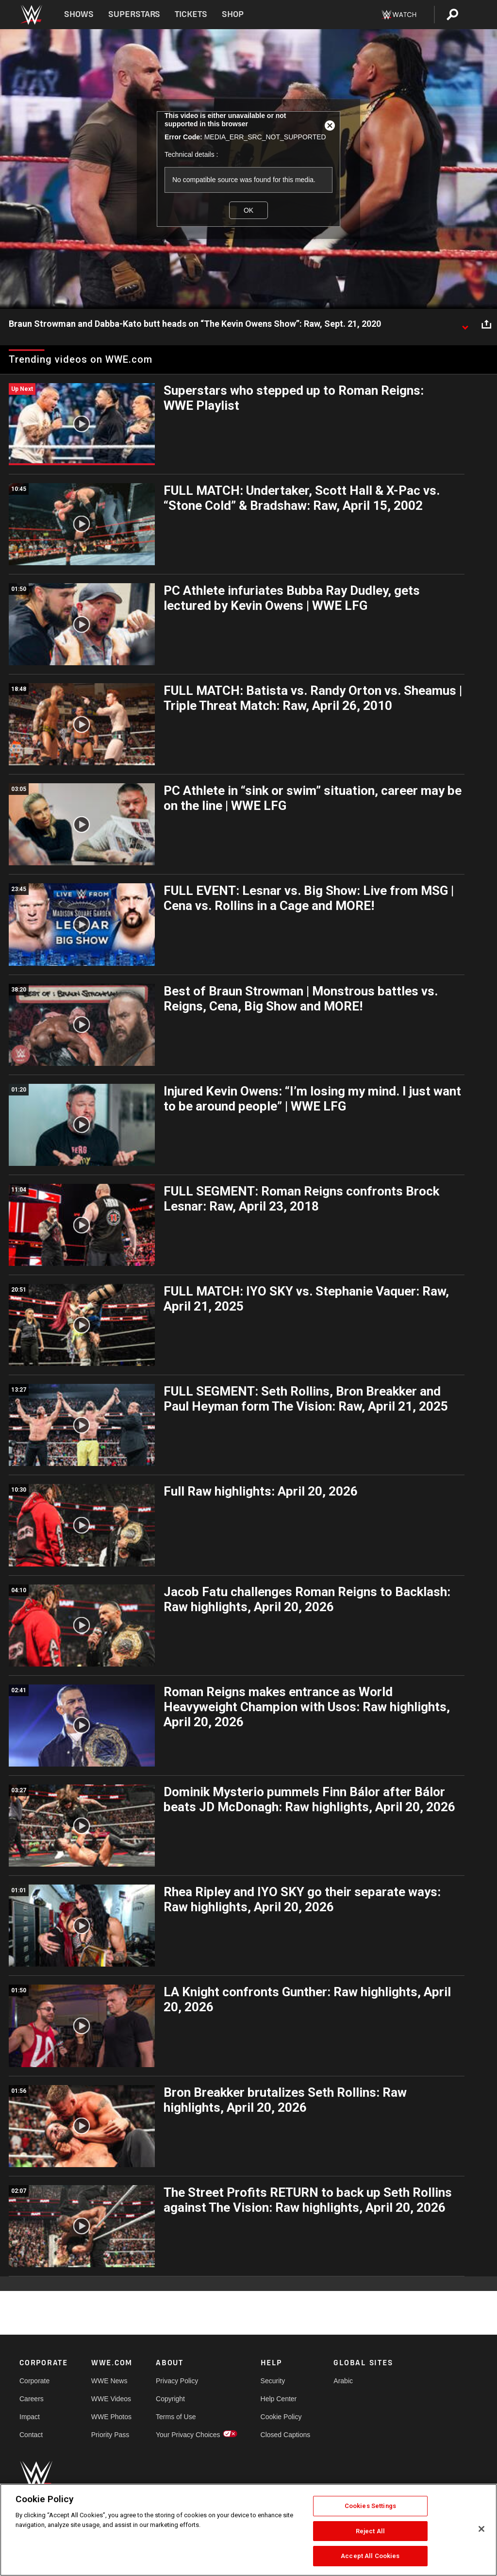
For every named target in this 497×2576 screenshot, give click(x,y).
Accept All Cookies (370, 2555)
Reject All (370, 2531)
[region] (248, 2530)
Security (273, 2381)
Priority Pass (110, 2435)
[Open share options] (486, 324)
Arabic (343, 2381)
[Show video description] (465, 324)
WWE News (109, 2381)
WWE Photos (111, 2417)
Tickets (191, 14)
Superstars (134, 14)
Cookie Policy (281, 2417)
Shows (79, 14)
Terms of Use (176, 2417)
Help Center (279, 2399)
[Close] (481, 2529)
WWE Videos (111, 2399)
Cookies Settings (370, 2505)
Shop (233, 14)
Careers (31, 2399)
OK (248, 210)
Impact (29, 2417)
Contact (31, 2435)
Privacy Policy (177, 2381)
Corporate (34, 2381)
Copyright (170, 2399)
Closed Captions (286, 2435)
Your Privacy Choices (188, 2435)
